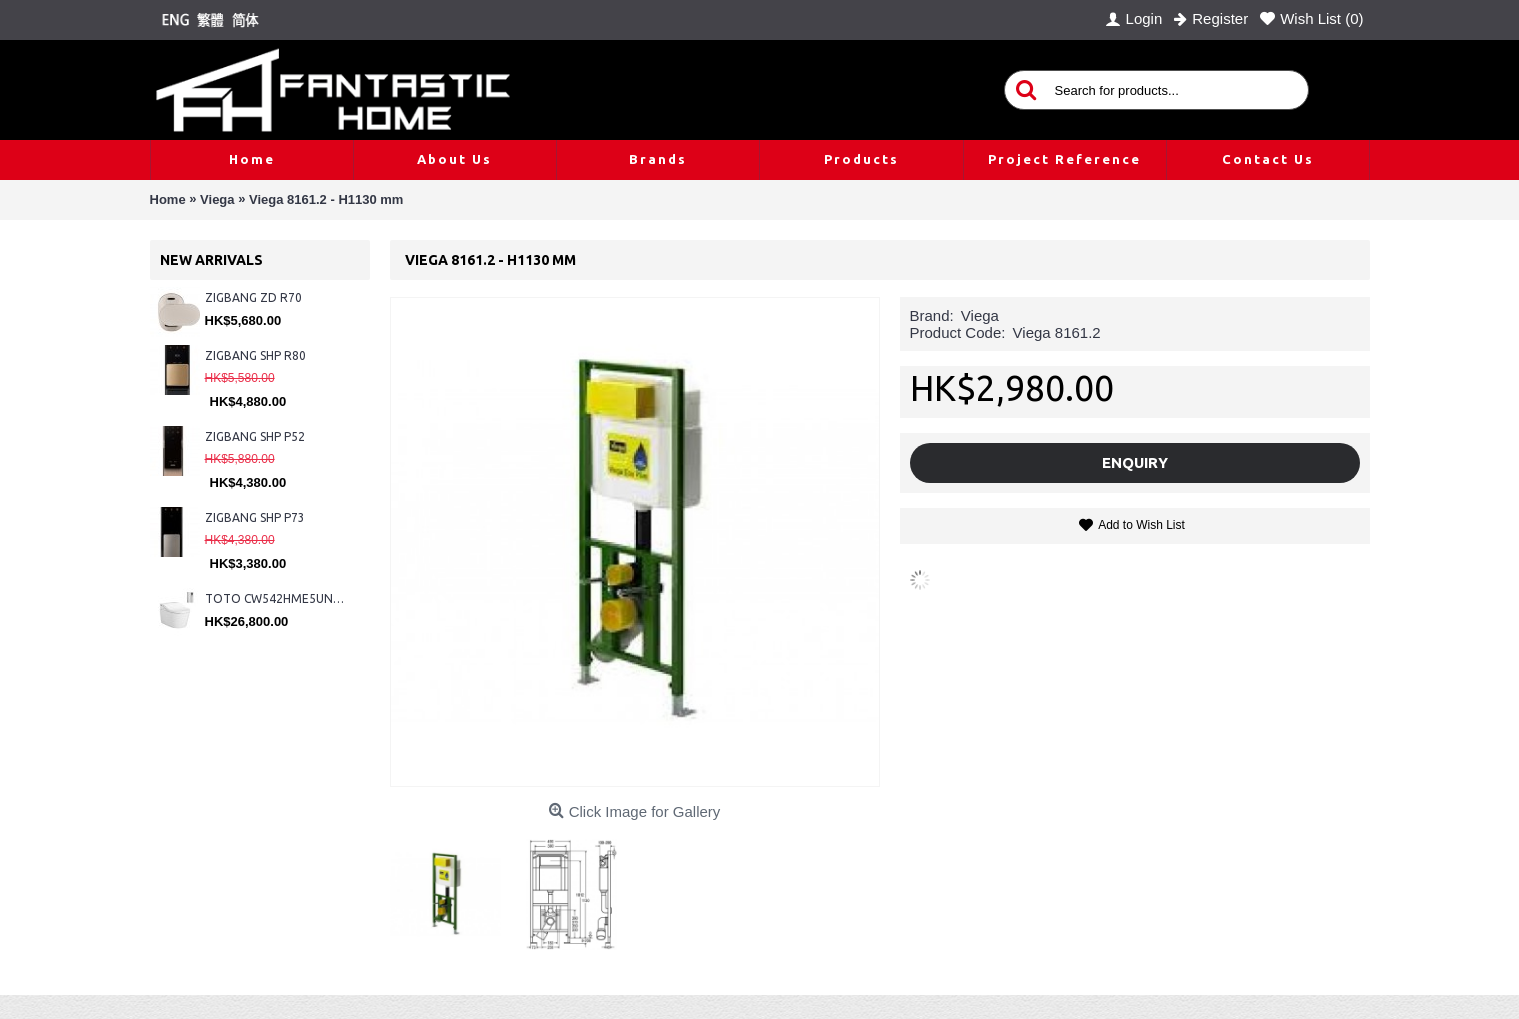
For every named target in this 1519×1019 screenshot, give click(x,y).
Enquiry (1135, 462)
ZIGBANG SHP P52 (255, 436)
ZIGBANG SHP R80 (255, 355)
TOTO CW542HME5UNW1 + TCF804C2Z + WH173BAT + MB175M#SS (277, 598)
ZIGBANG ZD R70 (253, 297)
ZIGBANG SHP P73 (255, 517)
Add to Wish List (1141, 525)
